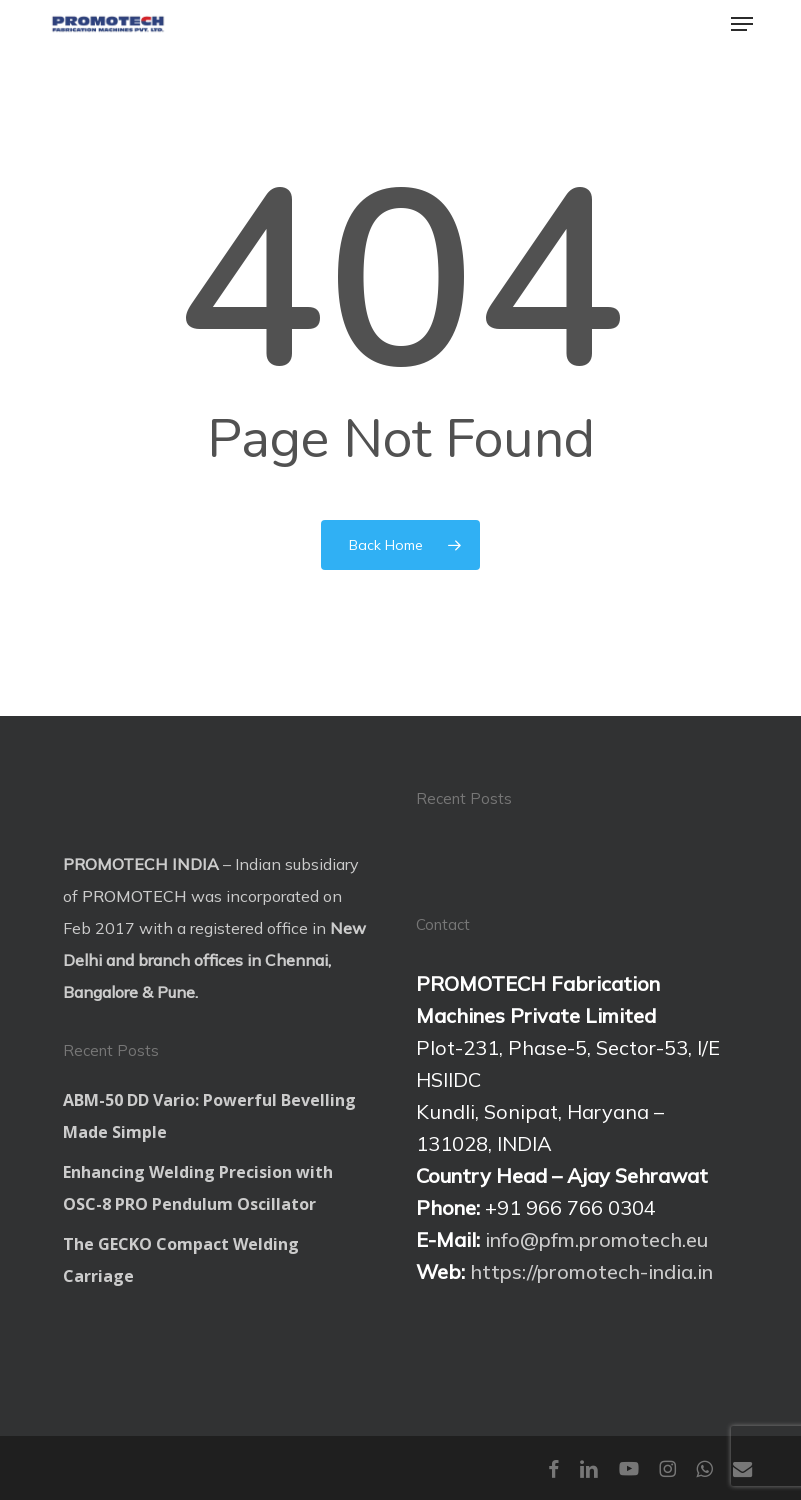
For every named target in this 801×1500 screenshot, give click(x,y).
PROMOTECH (134, 896)
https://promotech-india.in (591, 1271)
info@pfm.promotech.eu (596, 1239)
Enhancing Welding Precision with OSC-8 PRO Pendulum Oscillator (198, 1188)
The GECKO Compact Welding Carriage (181, 1260)
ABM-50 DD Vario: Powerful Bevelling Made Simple (209, 1116)
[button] (742, 24)
